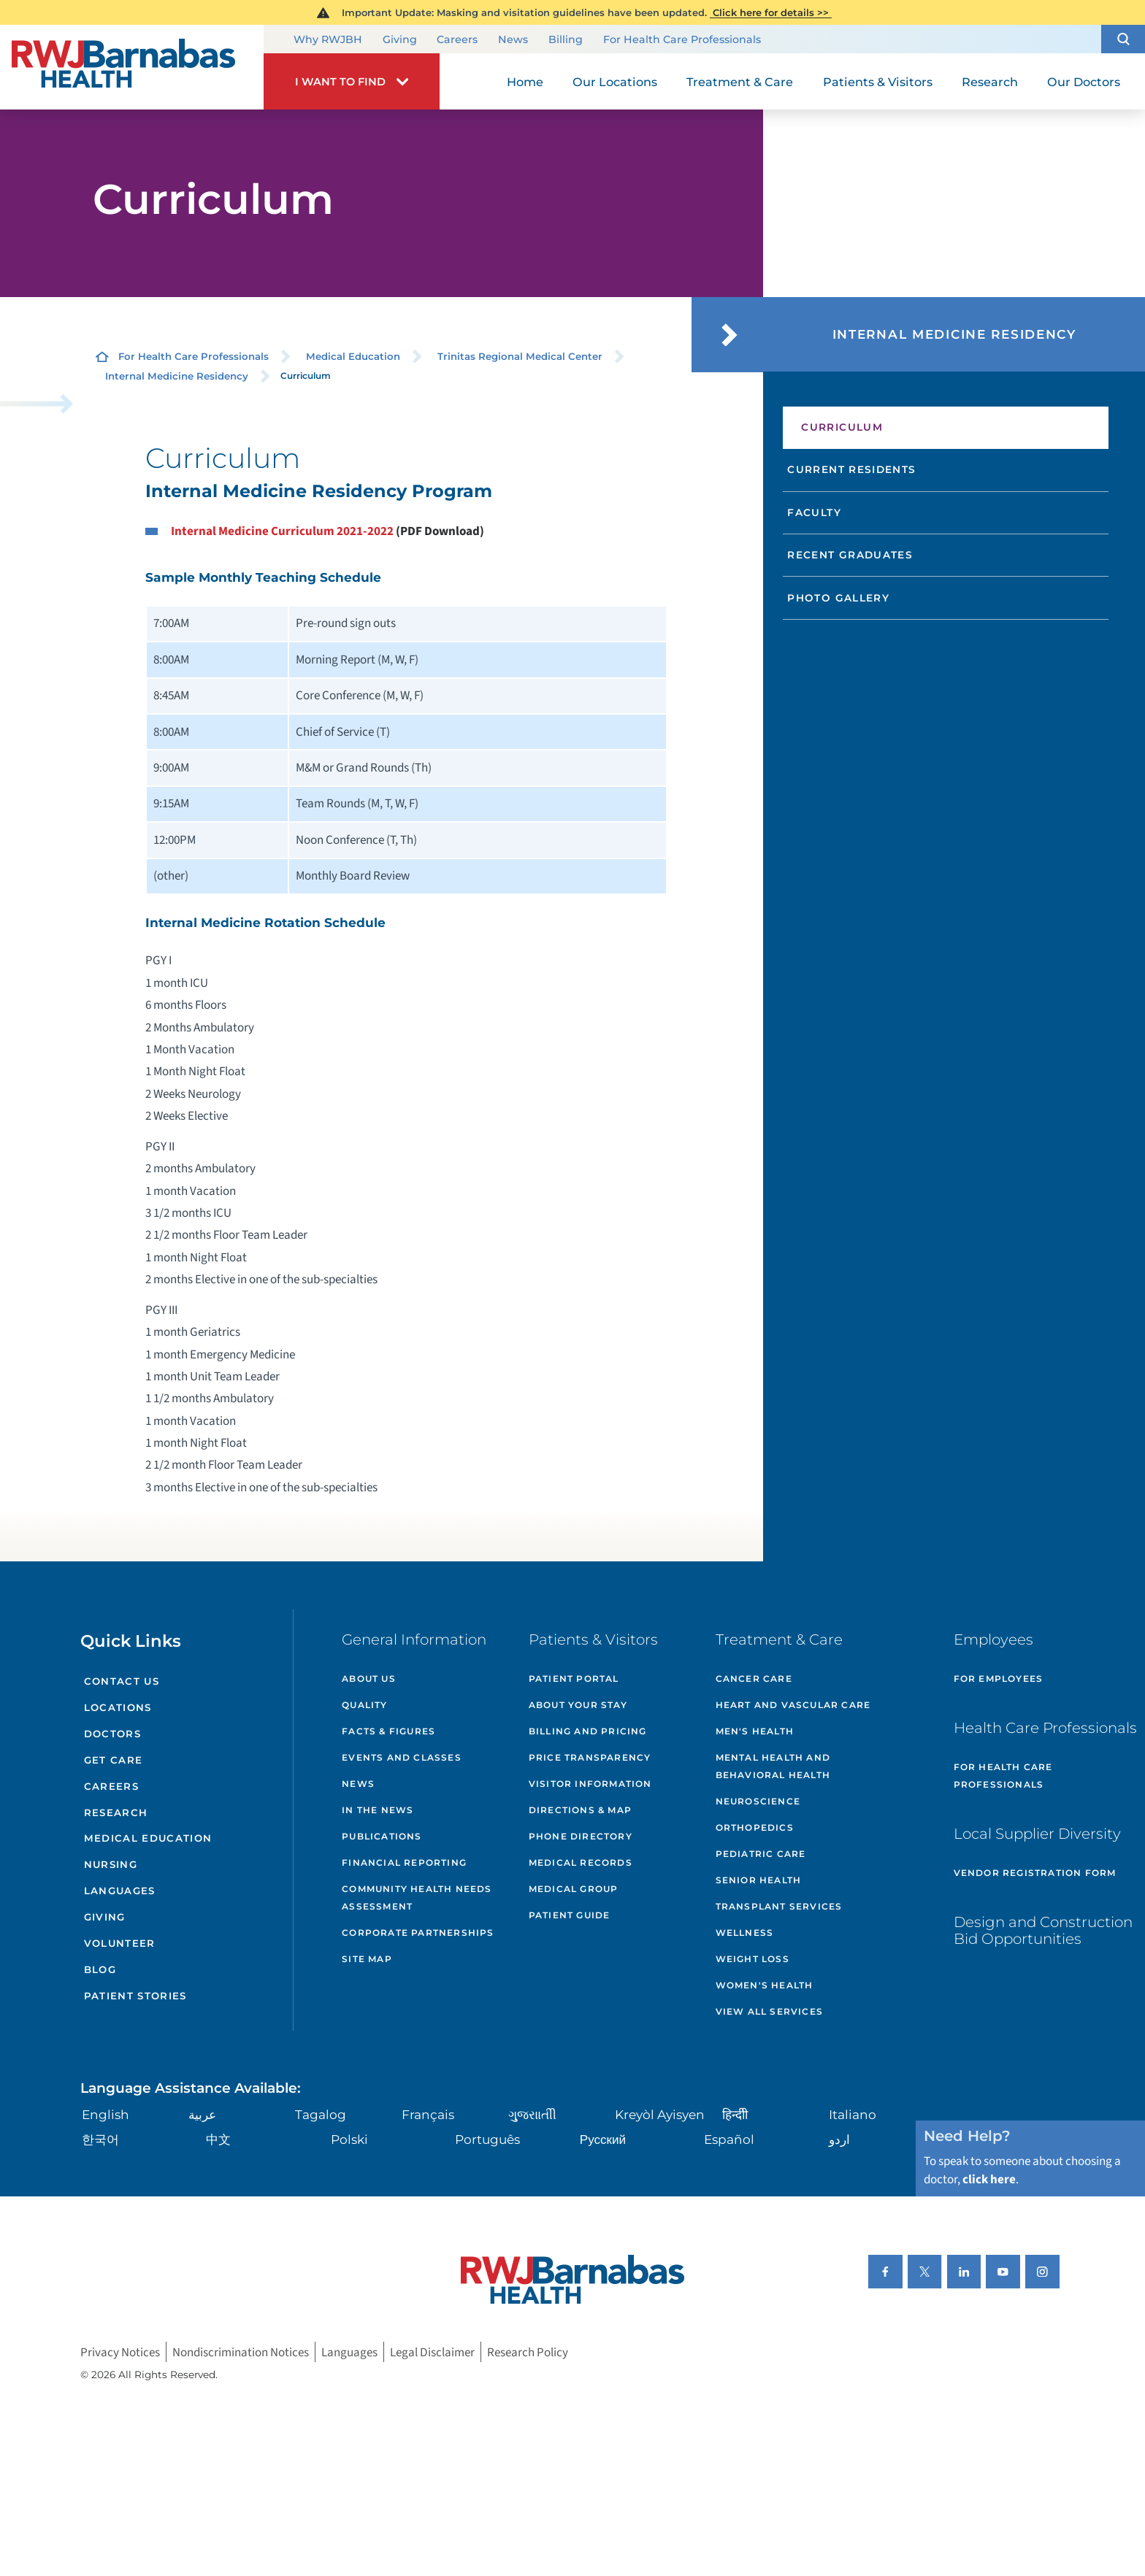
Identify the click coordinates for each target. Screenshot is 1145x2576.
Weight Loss (752, 1958)
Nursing (110, 1864)
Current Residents (851, 469)
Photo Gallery (838, 598)
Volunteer (120, 1943)
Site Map (367, 1958)
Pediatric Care (761, 1853)
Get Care (113, 1760)
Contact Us (121, 1681)
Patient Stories (135, 1996)
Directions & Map (580, 1809)
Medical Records (580, 1862)
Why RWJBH (328, 40)
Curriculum (842, 427)
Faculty (814, 512)
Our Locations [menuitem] (614, 81)
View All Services (769, 2011)
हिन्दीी (735, 2114)
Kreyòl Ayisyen (660, 2114)
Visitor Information (590, 1783)
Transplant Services (779, 1906)
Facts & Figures (388, 1731)
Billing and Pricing (588, 1731)
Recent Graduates (850, 555)
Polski (349, 2139)
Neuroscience (758, 1801)
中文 (218, 2139)
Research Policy (527, 2351)
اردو (839, 2139)
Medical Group (574, 1888)
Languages (120, 1890)
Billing (565, 40)
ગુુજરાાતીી (532, 2114)
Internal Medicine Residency (176, 376)
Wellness (745, 1932)
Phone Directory (580, 1836)
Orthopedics (755, 1827)
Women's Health (764, 1985)
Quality (364, 1704)
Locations (118, 1707)
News (513, 40)
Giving (400, 40)
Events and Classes (402, 1757)
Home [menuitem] (525, 81)
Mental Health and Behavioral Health (773, 1766)
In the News (377, 1809)
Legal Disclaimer (432, 2351)
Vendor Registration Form (1035, 1872)
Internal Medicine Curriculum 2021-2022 (282, 531)
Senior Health (759, 1880)
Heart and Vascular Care (793, 1704)
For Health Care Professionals (682, 40)
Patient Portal (574, 1678)
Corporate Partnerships (418, 1932)
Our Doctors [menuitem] (1083, 81)
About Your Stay (578, 1704)
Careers (457, 40)
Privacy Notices (120, 2351)
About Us (369, 1678)
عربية (202, 2114)
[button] (1123, 39)
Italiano (852, 2114)
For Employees (998, 1678)
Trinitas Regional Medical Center (519, 356)
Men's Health (755, 1731)
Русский (603, 2139)
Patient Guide (569, 1915)
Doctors (112, 1733)
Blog (100, 1969)
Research (116, 1812)
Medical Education (353, 356)
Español (729, 2139)
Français (428, 2114)
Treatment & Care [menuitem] (739, 81)
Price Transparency (590, 1757)
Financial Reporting (404, 1862)
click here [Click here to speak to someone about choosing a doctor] (989, 2179)
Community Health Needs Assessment (416, 1897)
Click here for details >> (771, 12)
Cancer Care (754, 1678)
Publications (381, 1836)
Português (487, 2139)
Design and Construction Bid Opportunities (1043, 1930)
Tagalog (320, 2114)
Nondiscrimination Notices (240, 2351)
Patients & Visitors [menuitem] (878, 81)
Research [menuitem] (990, 81)
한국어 (100, 2139)
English (105, 2114)
